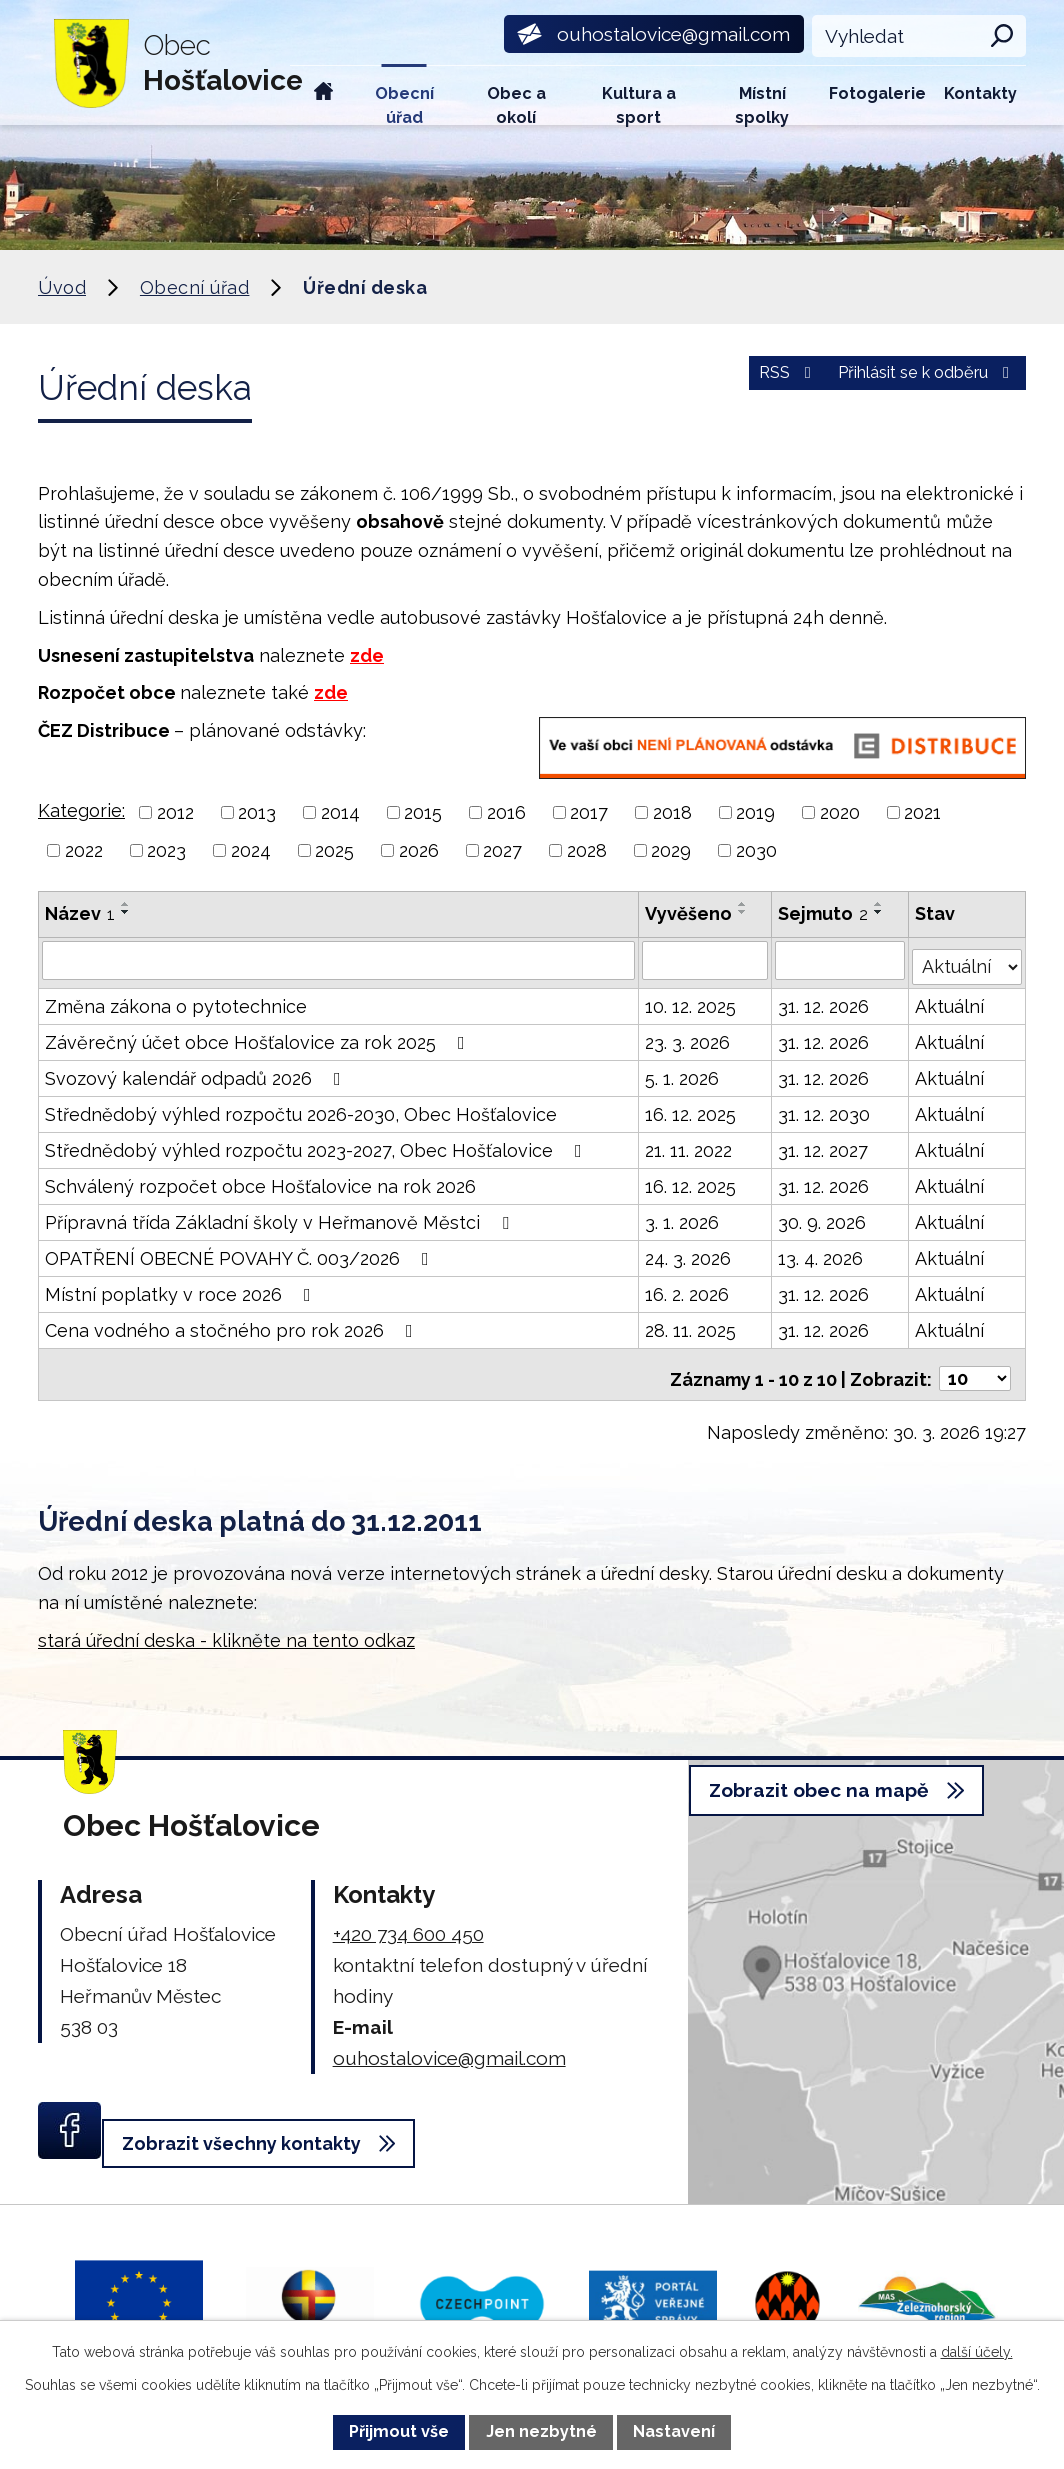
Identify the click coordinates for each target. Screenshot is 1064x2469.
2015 (423, 812)
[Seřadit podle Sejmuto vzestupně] (881, 904)
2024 (251, 850)
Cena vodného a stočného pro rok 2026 (233, 1324)
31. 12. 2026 (825, 1000)
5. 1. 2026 (683, 1072)
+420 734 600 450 (408, 1919)
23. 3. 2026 (688, 1036)
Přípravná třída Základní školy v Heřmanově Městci (281, 1216)
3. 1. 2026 (683, 1216)
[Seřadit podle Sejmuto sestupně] (881, 912)
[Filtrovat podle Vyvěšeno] (706, 960)
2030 (756, 850)
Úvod (324, 95)
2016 (506, 812)
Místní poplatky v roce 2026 (182, 1288)
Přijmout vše (399, 2431)
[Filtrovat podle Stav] (968, 958)
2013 (257, 812)
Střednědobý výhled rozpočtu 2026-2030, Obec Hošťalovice (301, 1108)
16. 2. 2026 (688, 1288)
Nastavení (674, 2431)
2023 (166, 850)
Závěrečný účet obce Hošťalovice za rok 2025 (259, 1036)
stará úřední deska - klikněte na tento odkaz (226, 1625)
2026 (419, 850)
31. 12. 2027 (825, 1144)
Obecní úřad (404, 104)
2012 (175, 812)
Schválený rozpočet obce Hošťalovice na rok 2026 (260, 1180)
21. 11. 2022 (689, 1144)
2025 (334, 850)
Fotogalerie (877, 93)
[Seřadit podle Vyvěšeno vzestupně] (744, 904)
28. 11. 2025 (691, 1324)
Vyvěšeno (689, 913)
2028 (587, 850)
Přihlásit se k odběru (909, 384)
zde (367, 655)
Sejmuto (825, 913)
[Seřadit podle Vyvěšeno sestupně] (744, 912)
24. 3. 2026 (689, 1252)
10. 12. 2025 (691, 1000)
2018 (672, 812)
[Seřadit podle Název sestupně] (126, 912)
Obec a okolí (516, 104)
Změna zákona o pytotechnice (176, 1000)
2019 (755, 812)
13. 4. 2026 (822, 1252)
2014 (340, 812)
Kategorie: (81, 810)
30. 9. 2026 (824, 1216)
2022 (84, 850)
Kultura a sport (639, 104)
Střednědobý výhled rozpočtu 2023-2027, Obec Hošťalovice (317, 1144)
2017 (589, 812)
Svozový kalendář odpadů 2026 (197, 1072)
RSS (740, 384)
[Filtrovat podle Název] (339, 960)
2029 (671, 850)
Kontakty (980, 93)
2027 (502, 850)
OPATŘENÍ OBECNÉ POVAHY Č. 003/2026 (241, 1252)
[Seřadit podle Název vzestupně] (126, 904)
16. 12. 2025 (691, 1108)
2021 (922, 812)
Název (80, 913)
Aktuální (951, 1000)
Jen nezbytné (541, 2431)
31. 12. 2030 (826, 1108)
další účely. (977, 2352)
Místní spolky (762, 104)
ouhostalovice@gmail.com (449, 2043)
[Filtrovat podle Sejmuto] (842, 960)
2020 (840, 812)
